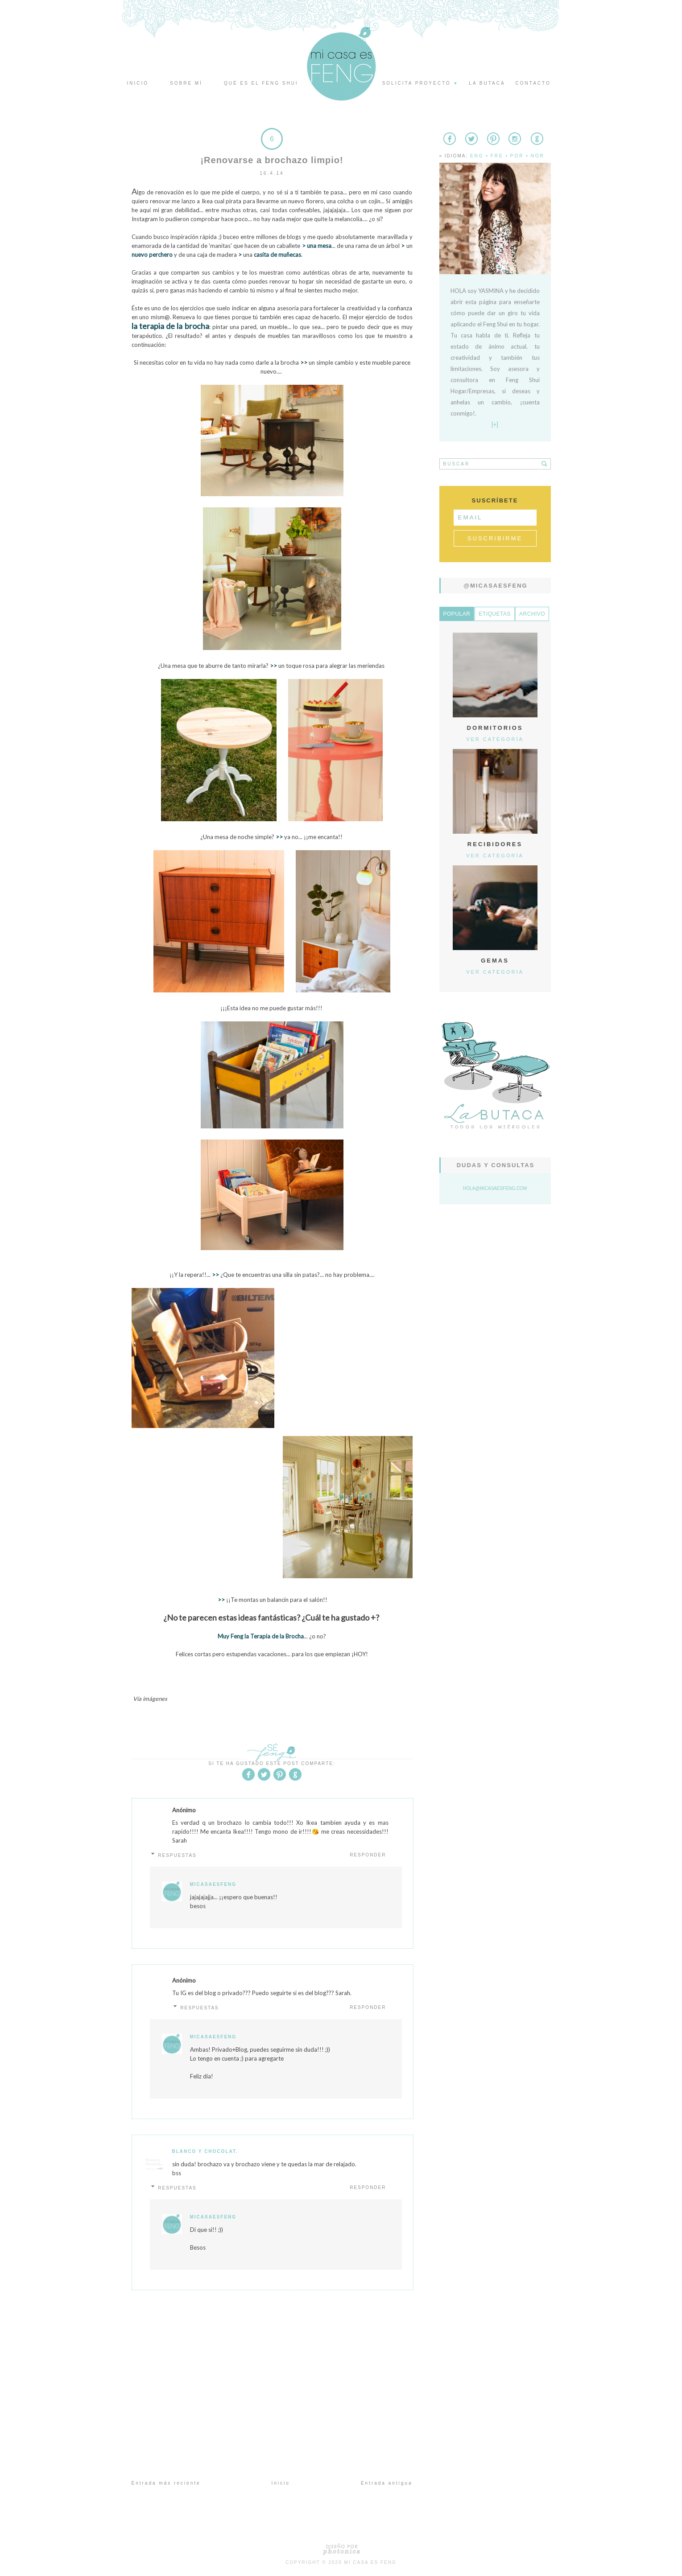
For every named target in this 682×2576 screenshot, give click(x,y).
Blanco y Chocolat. (205, 2151)
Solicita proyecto (420, 83)
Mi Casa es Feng (370, 2562)
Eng (477, 155)
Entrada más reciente (166, 2483)
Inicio (138, 83)
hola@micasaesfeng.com (495, 1188)
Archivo (532, 614)
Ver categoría (495, 739)
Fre (497, 155)
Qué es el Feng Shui (261, 83)
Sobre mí (186, 83)
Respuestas (177, 1855)
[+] (495, 424)
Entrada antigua (387, 2483)
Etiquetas (495, 614)
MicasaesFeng (213, 1884)
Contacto (533, 83)
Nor (537, 155)
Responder (368, 1854)
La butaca (487, 83)
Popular (457, 614)
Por (517, 155)
